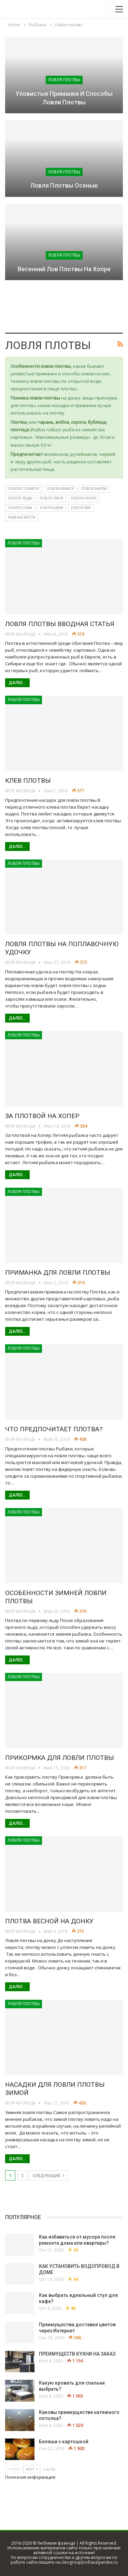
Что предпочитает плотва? (53, 1429)
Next (32, 2469)
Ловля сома (20, 508)
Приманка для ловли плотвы (57, 1272)
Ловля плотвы (64, 79)
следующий (48, 2175)
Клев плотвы (28, 780)
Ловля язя (81, 508)
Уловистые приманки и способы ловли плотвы (64, 98)
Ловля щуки (51, 508)
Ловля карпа (93, 489)
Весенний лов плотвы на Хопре (64, 269)
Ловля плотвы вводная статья (59, 624)
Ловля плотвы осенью (64, 185)
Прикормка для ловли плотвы (59, 1758)
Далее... (17, 682)
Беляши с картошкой (63, 2441)
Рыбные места (21, 517)
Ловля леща (20, 498)
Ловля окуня (84, 498)
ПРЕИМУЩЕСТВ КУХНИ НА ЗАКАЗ (77, 2354)
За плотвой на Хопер (42, 1116)
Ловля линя (51, 498)
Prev (14, 2469)
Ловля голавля (23, 489)
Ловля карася (60, 489)
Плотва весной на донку (49, 1921)
